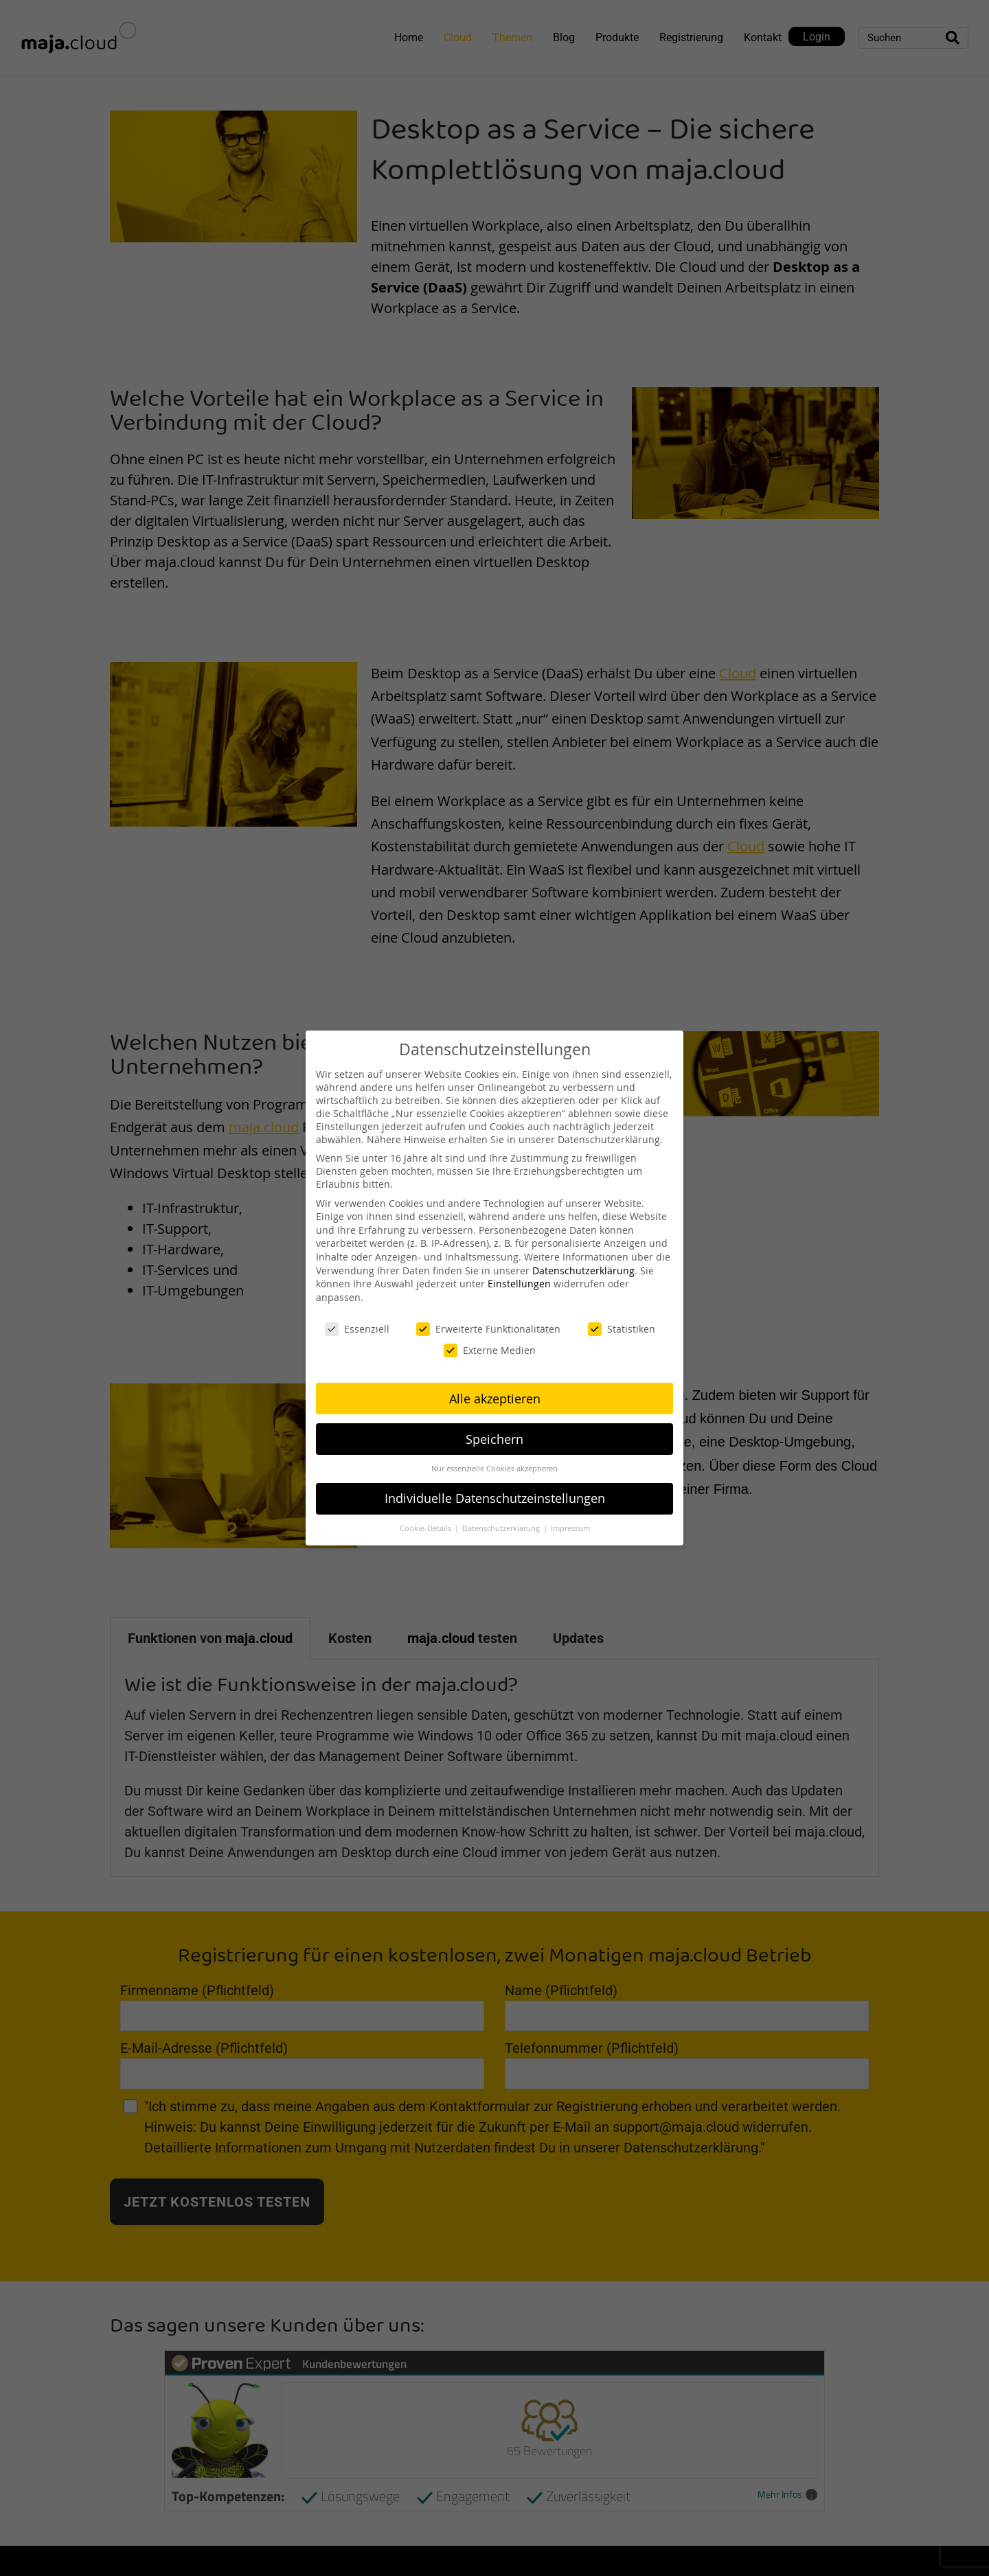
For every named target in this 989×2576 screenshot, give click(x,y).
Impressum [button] (570, 1528)
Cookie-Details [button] (426, 1528)
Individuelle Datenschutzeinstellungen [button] (495, 1498)
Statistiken (621, 1328)
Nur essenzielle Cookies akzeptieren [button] (494, 1468)
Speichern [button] (494, 1439)
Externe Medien (490, 1350)
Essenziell (357, 1328)
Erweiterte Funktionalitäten (488, 1328)
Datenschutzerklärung (583, 1270)
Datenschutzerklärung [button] (502, 1528)
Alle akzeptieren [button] (495, 1399)
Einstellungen (519, 1283)
